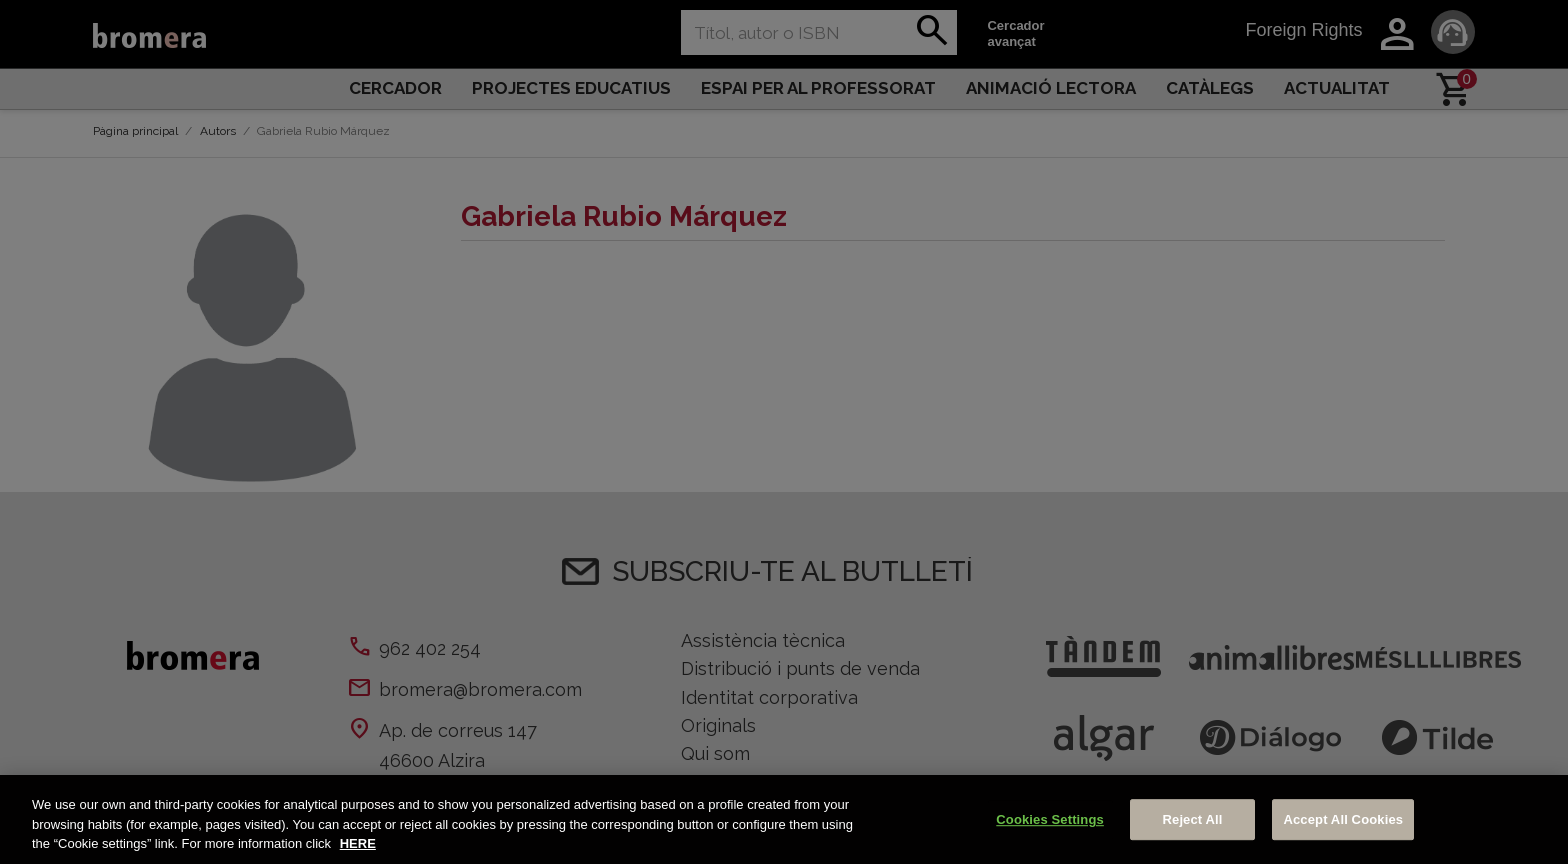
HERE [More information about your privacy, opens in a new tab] (358, 843)
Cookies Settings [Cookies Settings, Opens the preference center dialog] (1050, 819)
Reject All (1193, 819)
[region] (784, 819)
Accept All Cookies (1343, 819)
